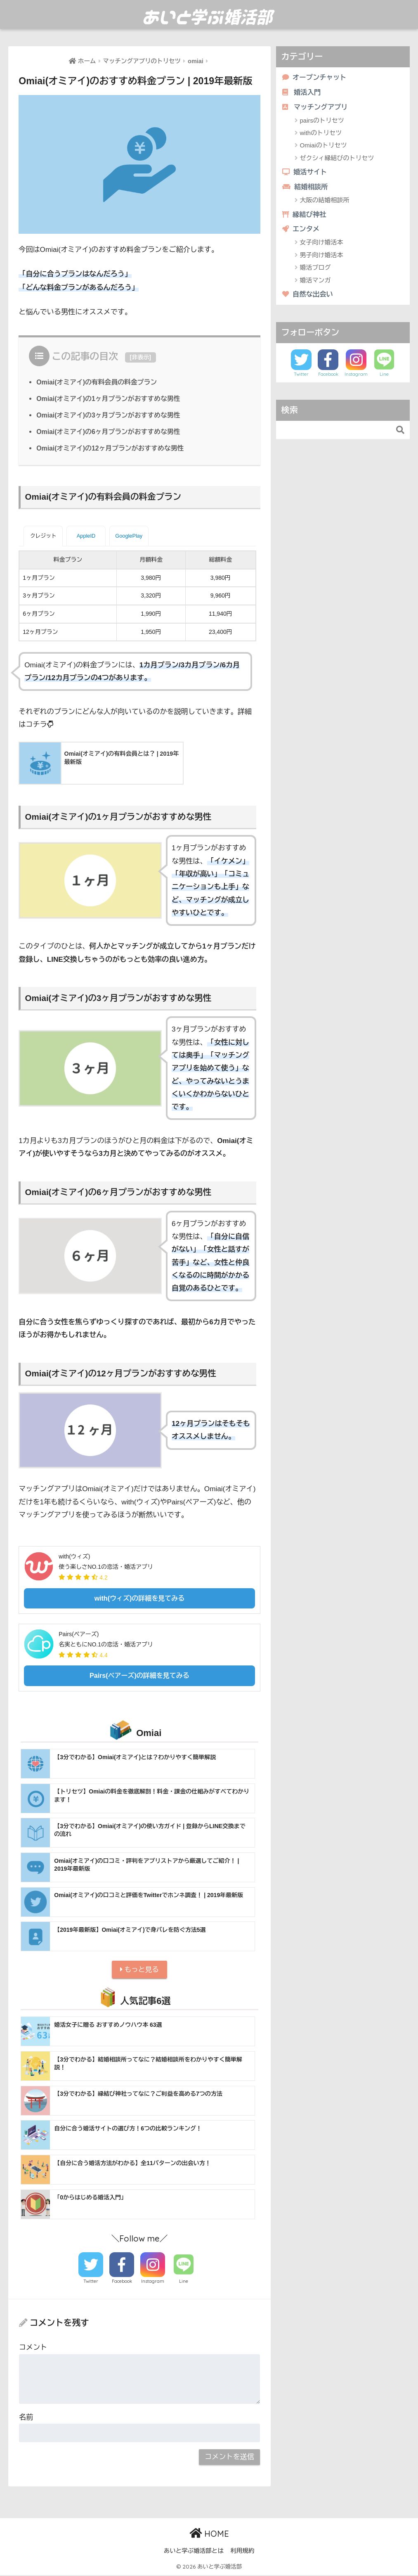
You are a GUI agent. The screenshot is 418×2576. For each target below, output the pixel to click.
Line (183, 2282)
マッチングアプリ (316, 107)
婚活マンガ (315, 282)
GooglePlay (129, 535)
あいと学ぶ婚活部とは (194, 2552)
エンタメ (301, 231)
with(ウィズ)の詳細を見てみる (139, 1597)
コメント (33, 2349)
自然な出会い (308, 297)
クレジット (43, 535)
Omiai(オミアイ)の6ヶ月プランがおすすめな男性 (110, 431)
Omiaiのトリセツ (323, 146)
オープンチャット (315, 77)
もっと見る (139, 1970)
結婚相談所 (306, 188)
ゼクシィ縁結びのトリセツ (337, 158)
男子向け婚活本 (321, 257)
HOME (209, 2534)
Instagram (152, 2282)
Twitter (90, 2282)
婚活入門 (302, 93)
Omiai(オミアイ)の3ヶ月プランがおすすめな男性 (110, 414)
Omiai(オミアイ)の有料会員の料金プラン (98, 382)
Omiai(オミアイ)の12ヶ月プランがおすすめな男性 (112, 447)
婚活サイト (305, 173)
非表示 (140, 357)
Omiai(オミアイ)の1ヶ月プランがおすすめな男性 (110, 398)
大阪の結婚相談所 (325, 201)
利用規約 (242, 2552)
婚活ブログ (315, 269)
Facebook (122, 2282)
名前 (26, 2418)
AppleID (85, 535)
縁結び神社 (305, 216)
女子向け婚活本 (321, 244)
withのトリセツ (321, 133)
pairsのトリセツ (322, 121)
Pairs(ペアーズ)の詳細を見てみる (139, 1675)
